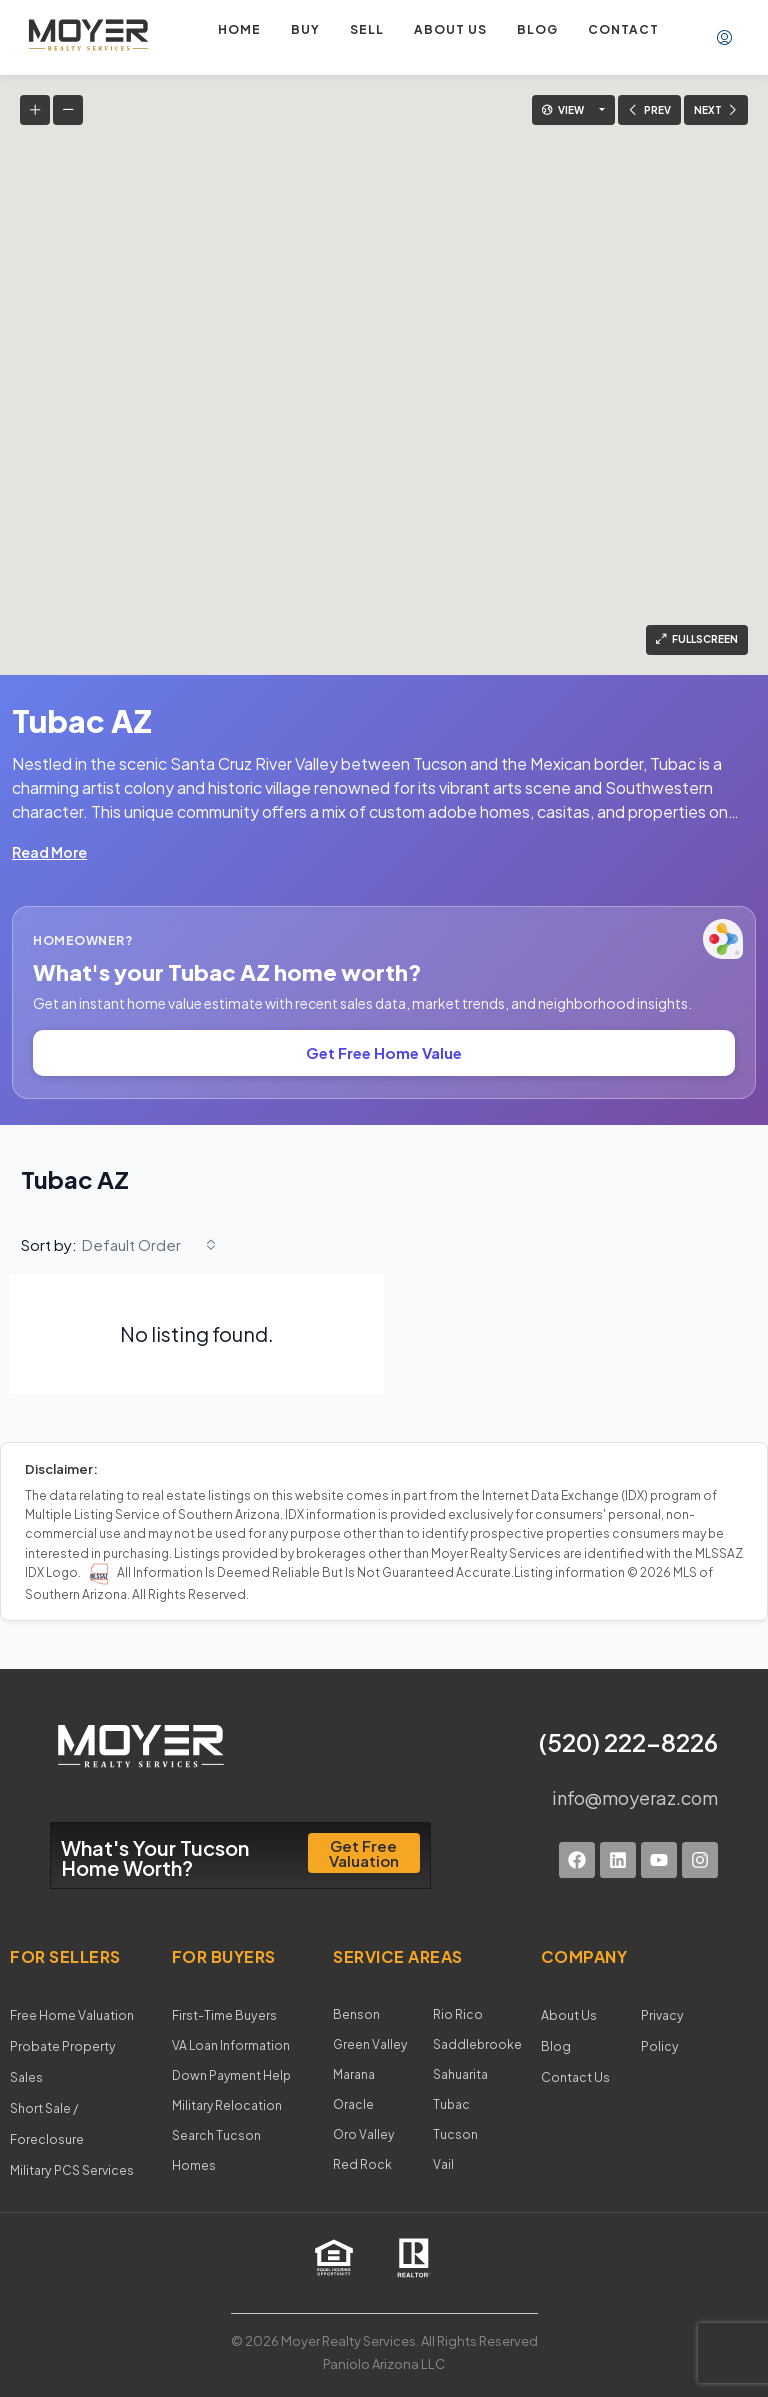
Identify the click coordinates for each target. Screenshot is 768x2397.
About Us (568, 2014)
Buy (305, 29)
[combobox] (149, 1245)
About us (450, 29)
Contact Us (575, 2074)
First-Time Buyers (224, 2014)
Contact (623, 29)
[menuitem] (724, 38)
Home (239, 29)
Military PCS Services (71, 2164)
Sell (367, 29)
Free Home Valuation (72, 2014)
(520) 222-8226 (628, 1742)
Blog (537, 29)
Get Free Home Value (384, 1052)
